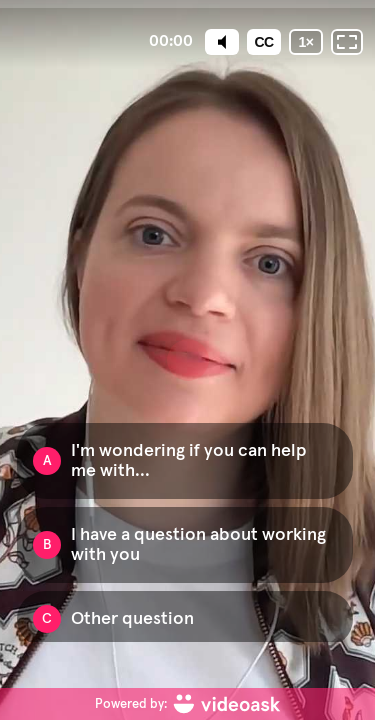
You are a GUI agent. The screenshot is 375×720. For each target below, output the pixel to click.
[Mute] (222, 42)
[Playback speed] (306, 42)
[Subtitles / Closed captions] (264, 42)
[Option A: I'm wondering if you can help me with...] (185, 461)
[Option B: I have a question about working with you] (185, 545)
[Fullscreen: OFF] (347, 42)
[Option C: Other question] (185, 619)
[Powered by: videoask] (187, 704)
